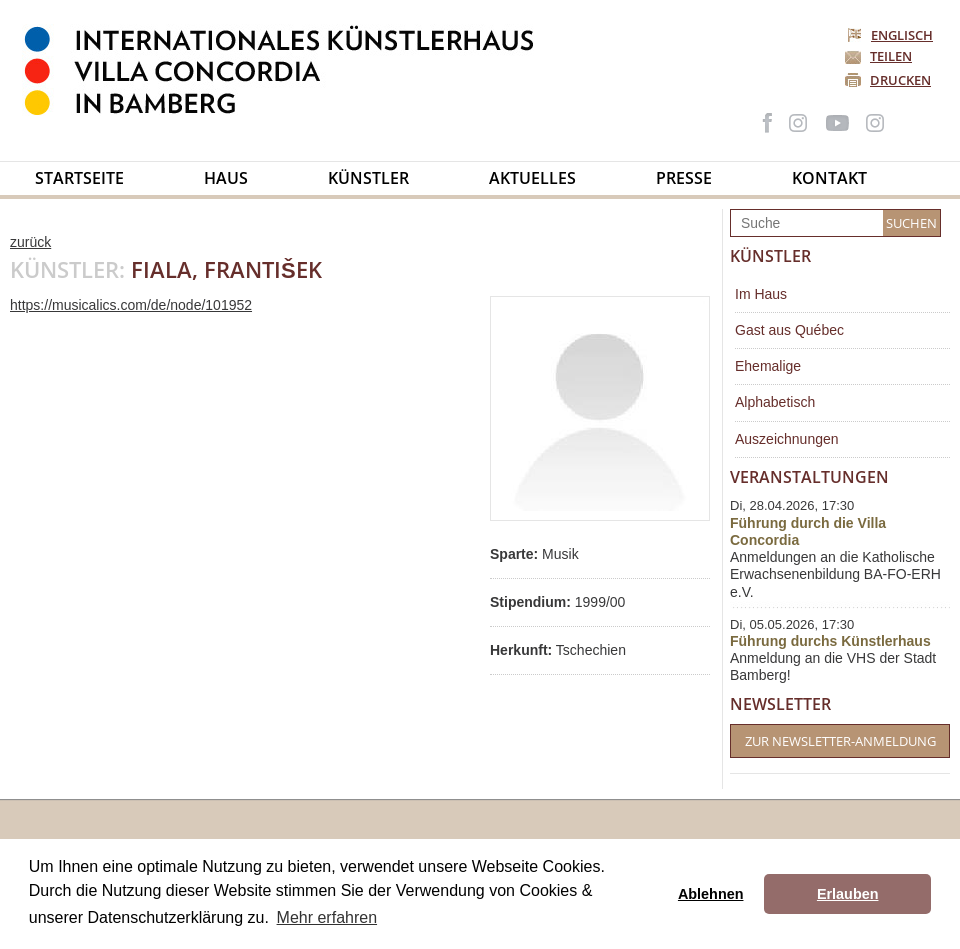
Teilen (891, 56)
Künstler (368, 178)
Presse (684, 178)
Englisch (891, 35)
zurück (30, 242)
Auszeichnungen (787, 439)
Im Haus (761, 294)
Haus (226, 178)
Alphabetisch (775, 402)
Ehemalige (768, 366)
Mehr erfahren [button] (327, 917)
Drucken (900, 80)
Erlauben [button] (848, 894)
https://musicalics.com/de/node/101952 (131, 305)
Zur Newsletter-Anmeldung (840, 741)
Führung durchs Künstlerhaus (830, 641)
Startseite (79, 178)
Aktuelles (532, 178)
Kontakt (829, 178)
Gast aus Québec (789, 330)
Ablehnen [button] (711, 894)
